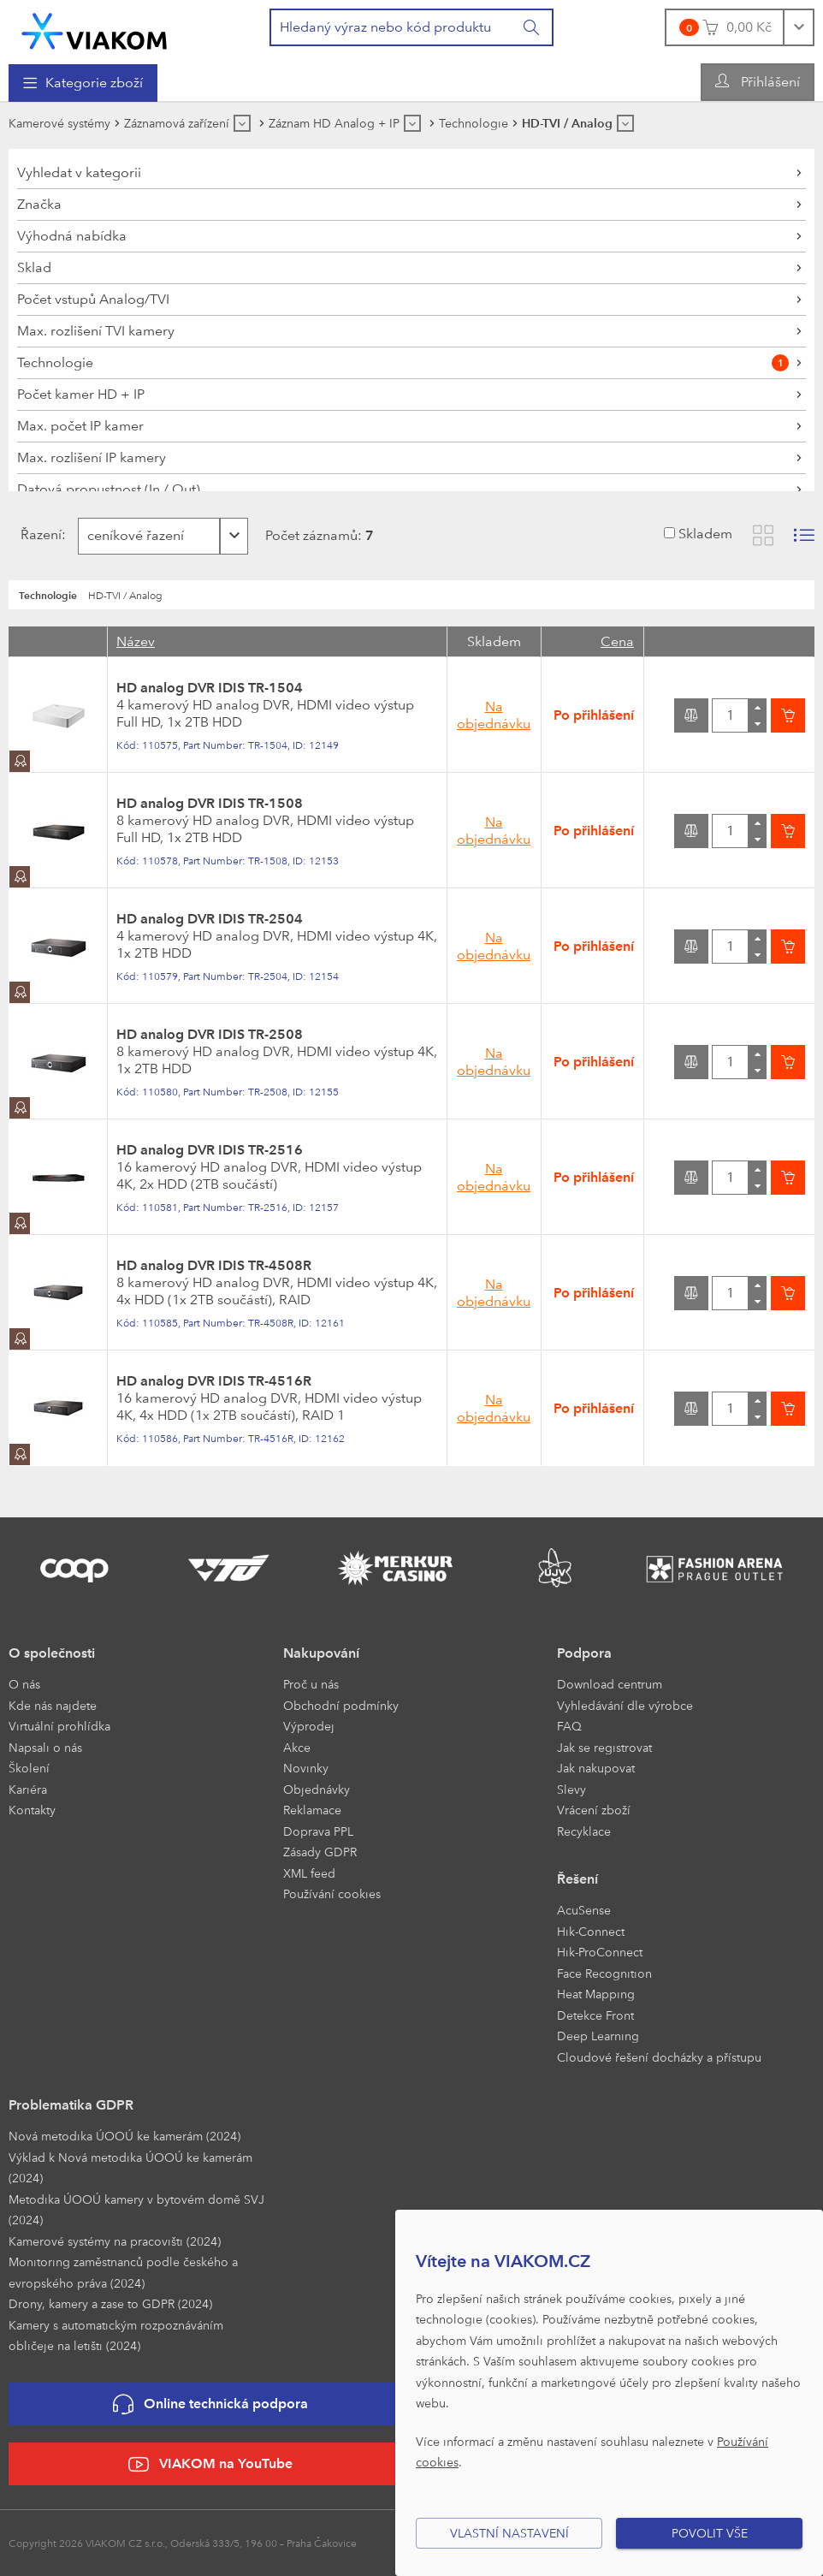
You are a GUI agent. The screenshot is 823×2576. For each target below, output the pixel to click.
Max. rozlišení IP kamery (91, 457)
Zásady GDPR (320, 1851)
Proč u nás (311, 1684)
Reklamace (312, 1809)
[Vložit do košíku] (788, 715)
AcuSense (584, 1909)
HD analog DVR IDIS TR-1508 (209, 803)
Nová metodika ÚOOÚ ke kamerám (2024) (124, 2135)
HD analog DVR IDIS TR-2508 (209, 1034)
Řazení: (39, 534)
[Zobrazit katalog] (763, 535)
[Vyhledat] (532, 27)
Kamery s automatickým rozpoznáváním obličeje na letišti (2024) (116, 2335)
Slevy (571, 1789)
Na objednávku (493, 715)
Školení (29, 1767)
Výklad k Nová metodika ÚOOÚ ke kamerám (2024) (130, 2168)
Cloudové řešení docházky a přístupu (659, 2057)
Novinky (306, 1767)
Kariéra (28, 1789)
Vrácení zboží (594, 1809)
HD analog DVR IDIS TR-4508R (213, 1265)
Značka (39, 204)
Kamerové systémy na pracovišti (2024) (115, 2241)
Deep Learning (598, 2035)
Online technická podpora (210, 2404)
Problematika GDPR (71, 2105)
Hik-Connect (591, 1931)
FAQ (569, 1725)
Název (135, 641)
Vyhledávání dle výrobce (625, 1705)
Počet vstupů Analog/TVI (93, 299)
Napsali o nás (45, 1747)
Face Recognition (604, 1973)
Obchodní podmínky (341, 1705)
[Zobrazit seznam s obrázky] (804, 535)
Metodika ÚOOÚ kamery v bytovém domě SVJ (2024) (136, 2210)
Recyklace (584, 1831)
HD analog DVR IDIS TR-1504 (209, 688)
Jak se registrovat (604, 1747)
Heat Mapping (596, 1993)
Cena (617, 641)
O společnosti (52, 1653)
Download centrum (609, 1684)
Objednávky (316, 1789)
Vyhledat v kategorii (79, 172)
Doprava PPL (318, 1831)
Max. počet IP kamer (80, 426)
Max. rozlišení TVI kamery (96, 331)
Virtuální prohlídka (59, 1725)
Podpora (584, 1653)
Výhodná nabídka (72, 236)
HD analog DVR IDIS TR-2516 (209, 1150)
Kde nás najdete (53, 1705)
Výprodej (309, 1725)
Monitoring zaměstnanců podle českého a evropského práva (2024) (123, 2272)
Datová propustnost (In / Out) (108, 489)
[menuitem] (83, 83)
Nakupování (321, 1653)
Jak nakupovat (596, 1767)
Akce (297, 1747)
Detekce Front (595, 2015)
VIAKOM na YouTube (210, 2464)
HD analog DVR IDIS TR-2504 (209, 919)
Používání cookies (332, 1893)
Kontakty (32, 1809)
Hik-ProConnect (599, 1951)
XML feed (309, 1873)
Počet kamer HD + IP (81, 394)
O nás (24, 1684)
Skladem (705, 533)
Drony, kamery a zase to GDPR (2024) (110, 2303)
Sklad (34, 267)
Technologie (403, 362)
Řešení (577, 1879)
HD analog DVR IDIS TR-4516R (213, 1381)
